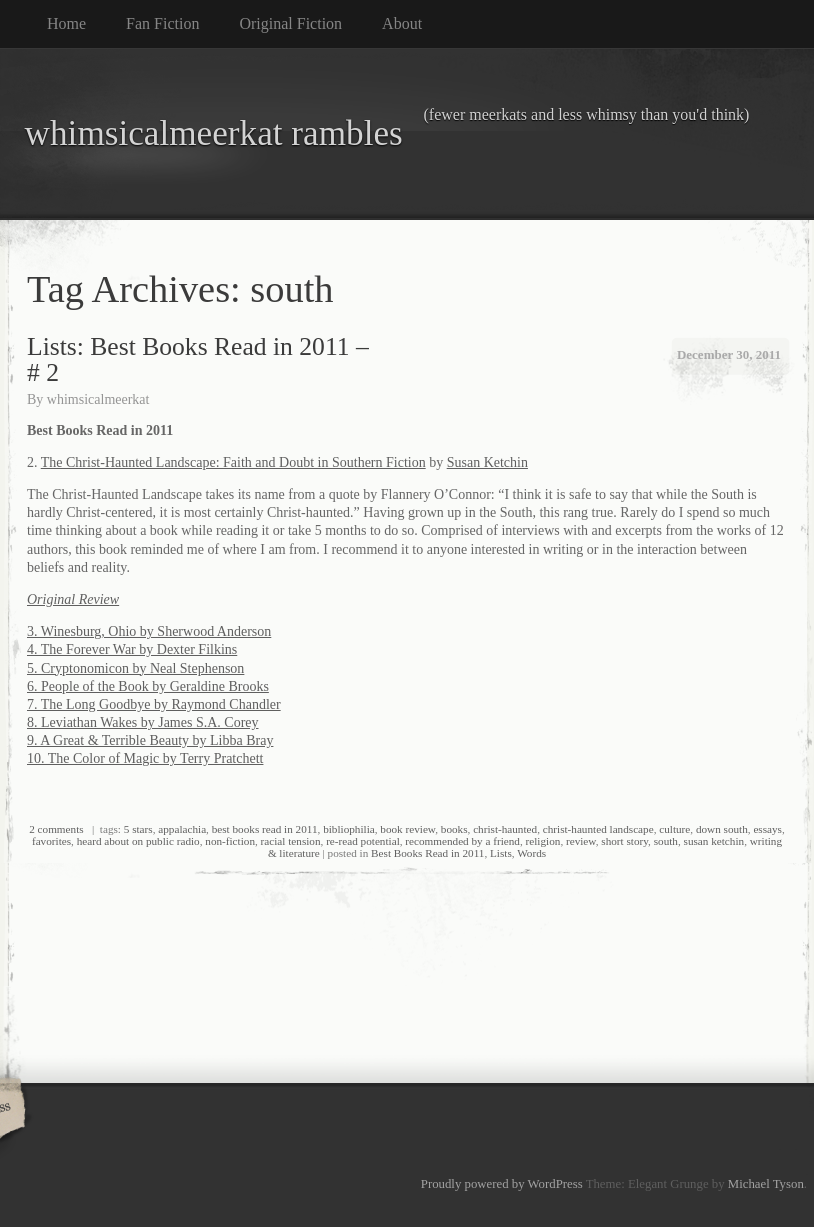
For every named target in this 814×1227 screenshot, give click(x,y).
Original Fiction (290, 23)
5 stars (138, 829)
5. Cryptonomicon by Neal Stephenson (135, 668)
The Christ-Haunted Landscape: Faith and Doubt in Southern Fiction (233, 462)
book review (407, 829)
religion (543, 841)
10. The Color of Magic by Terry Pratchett (145, 758)
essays (767, 829)
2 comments (56, 829)
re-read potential (363, 841)
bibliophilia (349, 829)
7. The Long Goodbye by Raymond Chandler (154, 704)
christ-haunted (505, 829)
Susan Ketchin (487, 462)
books (454, 829)
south (666, 841)
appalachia (182, 829)
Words (531, 853)
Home (66, 23)
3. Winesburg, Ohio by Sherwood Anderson (149, 631)
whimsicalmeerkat (98, 399)
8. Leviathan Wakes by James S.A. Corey (143, 722)
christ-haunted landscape (598, 829)
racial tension (291, 841)
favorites (51, 841)
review (581, 841)
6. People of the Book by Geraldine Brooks (148, 686)
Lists (501, 853)
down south (722, 829)
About (402, 23)
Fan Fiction (162, 23)
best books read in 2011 (265, 829)
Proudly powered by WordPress (502, 1184)
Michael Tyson (766, 1184)
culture (674, 829)
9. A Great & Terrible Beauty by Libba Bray (150, 740)
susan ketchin (714, 841)
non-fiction (230, 841)
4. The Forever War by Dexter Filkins (132, 649)
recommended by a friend (462, 841)
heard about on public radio (138, 841)
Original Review (73, 599)
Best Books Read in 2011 (427, 853)
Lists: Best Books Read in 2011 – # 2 (198, 359)
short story (624, 841)
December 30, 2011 (729, 354)
